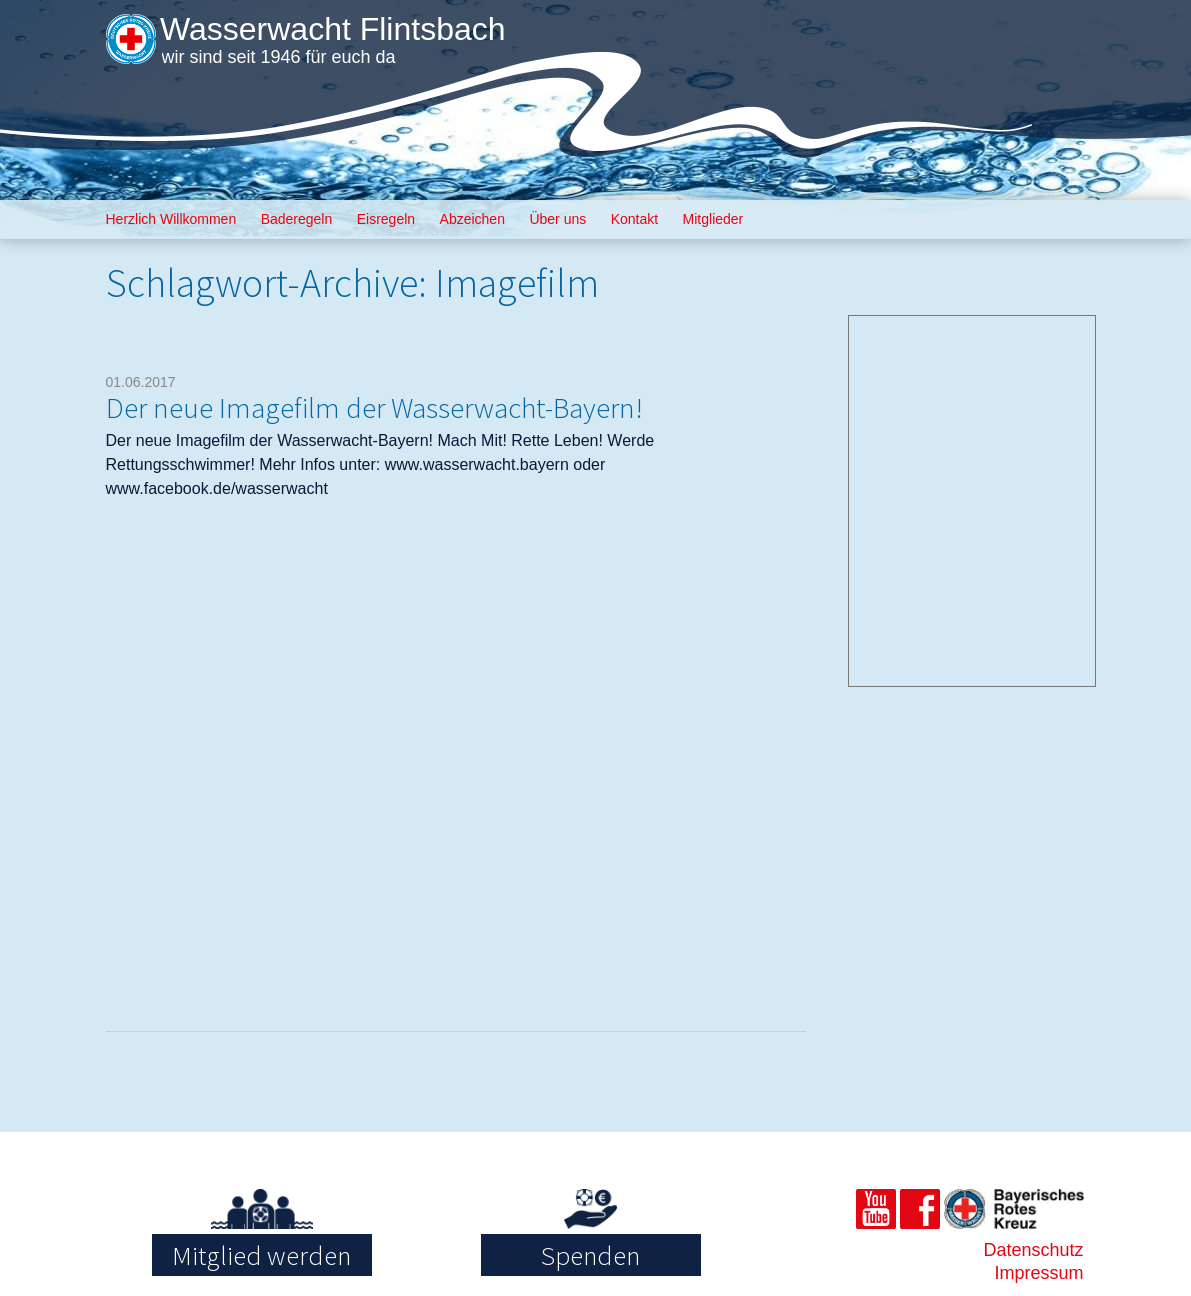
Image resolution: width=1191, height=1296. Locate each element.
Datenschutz (1033, 1250)
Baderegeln (297, 219)
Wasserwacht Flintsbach (333, 29)
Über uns (557, 219)
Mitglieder (713, 219)
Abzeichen (472, 219)
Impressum (1039, 1273)
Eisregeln (386, 219)
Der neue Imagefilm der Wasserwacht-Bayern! (374, 407)
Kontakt (634, 219)
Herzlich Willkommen (171, 219)
